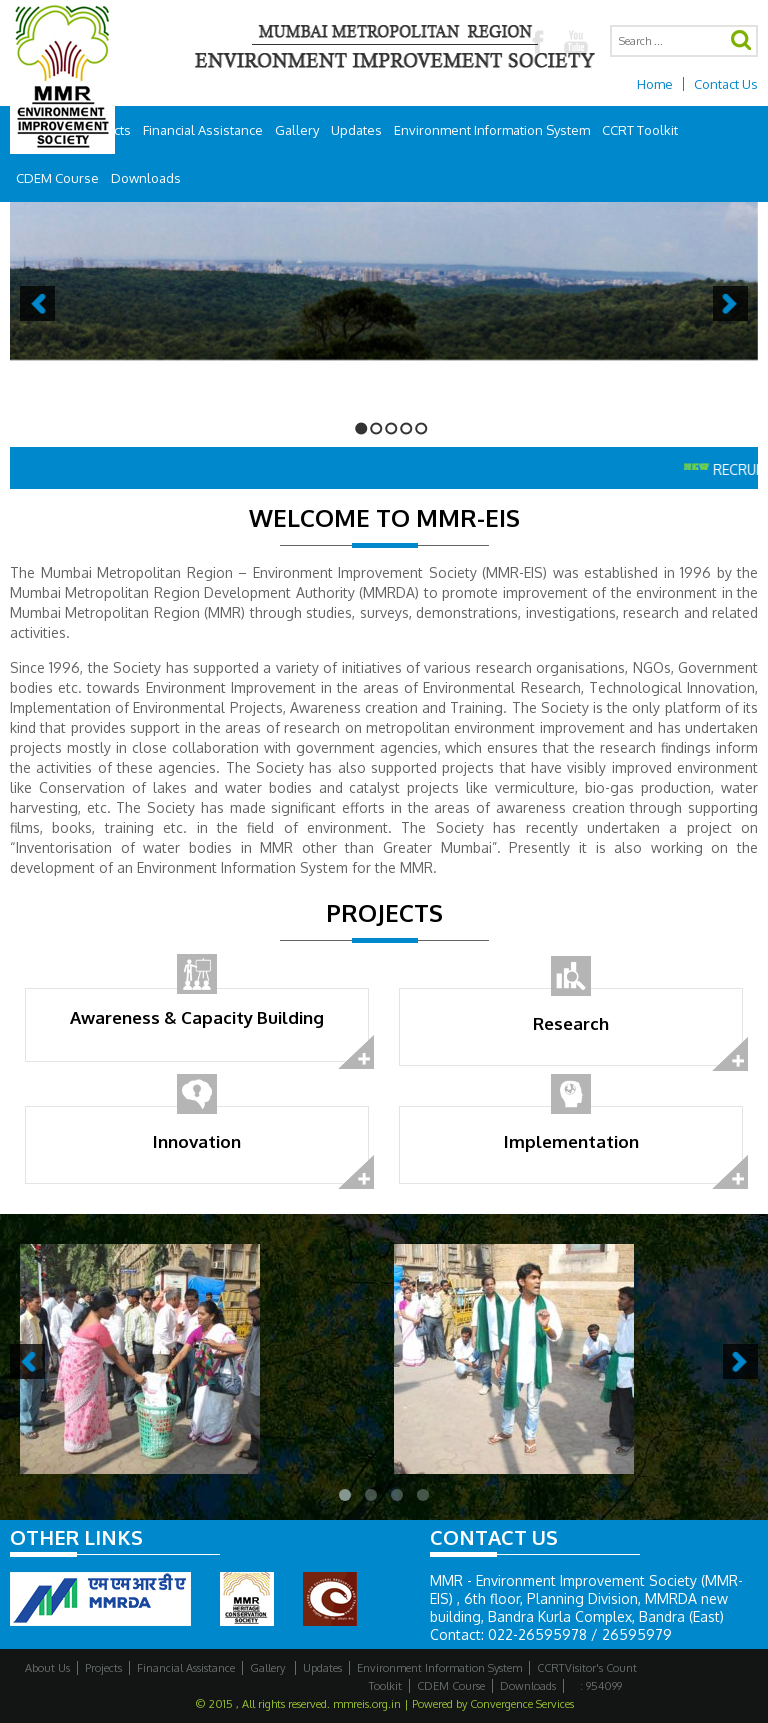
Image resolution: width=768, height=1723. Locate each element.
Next (730, 303)
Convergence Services (522, 1704)
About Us (47, 1668)
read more (357, 1053)
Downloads (146, 178)
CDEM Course (57, 178)
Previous (37, 303)
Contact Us (726, 84)
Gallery (297, 130)
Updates (356, 130)
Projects (103, 1668)
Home (655, 84)
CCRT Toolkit (640, 130)
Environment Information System (492, 130)
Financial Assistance (203, 130)
